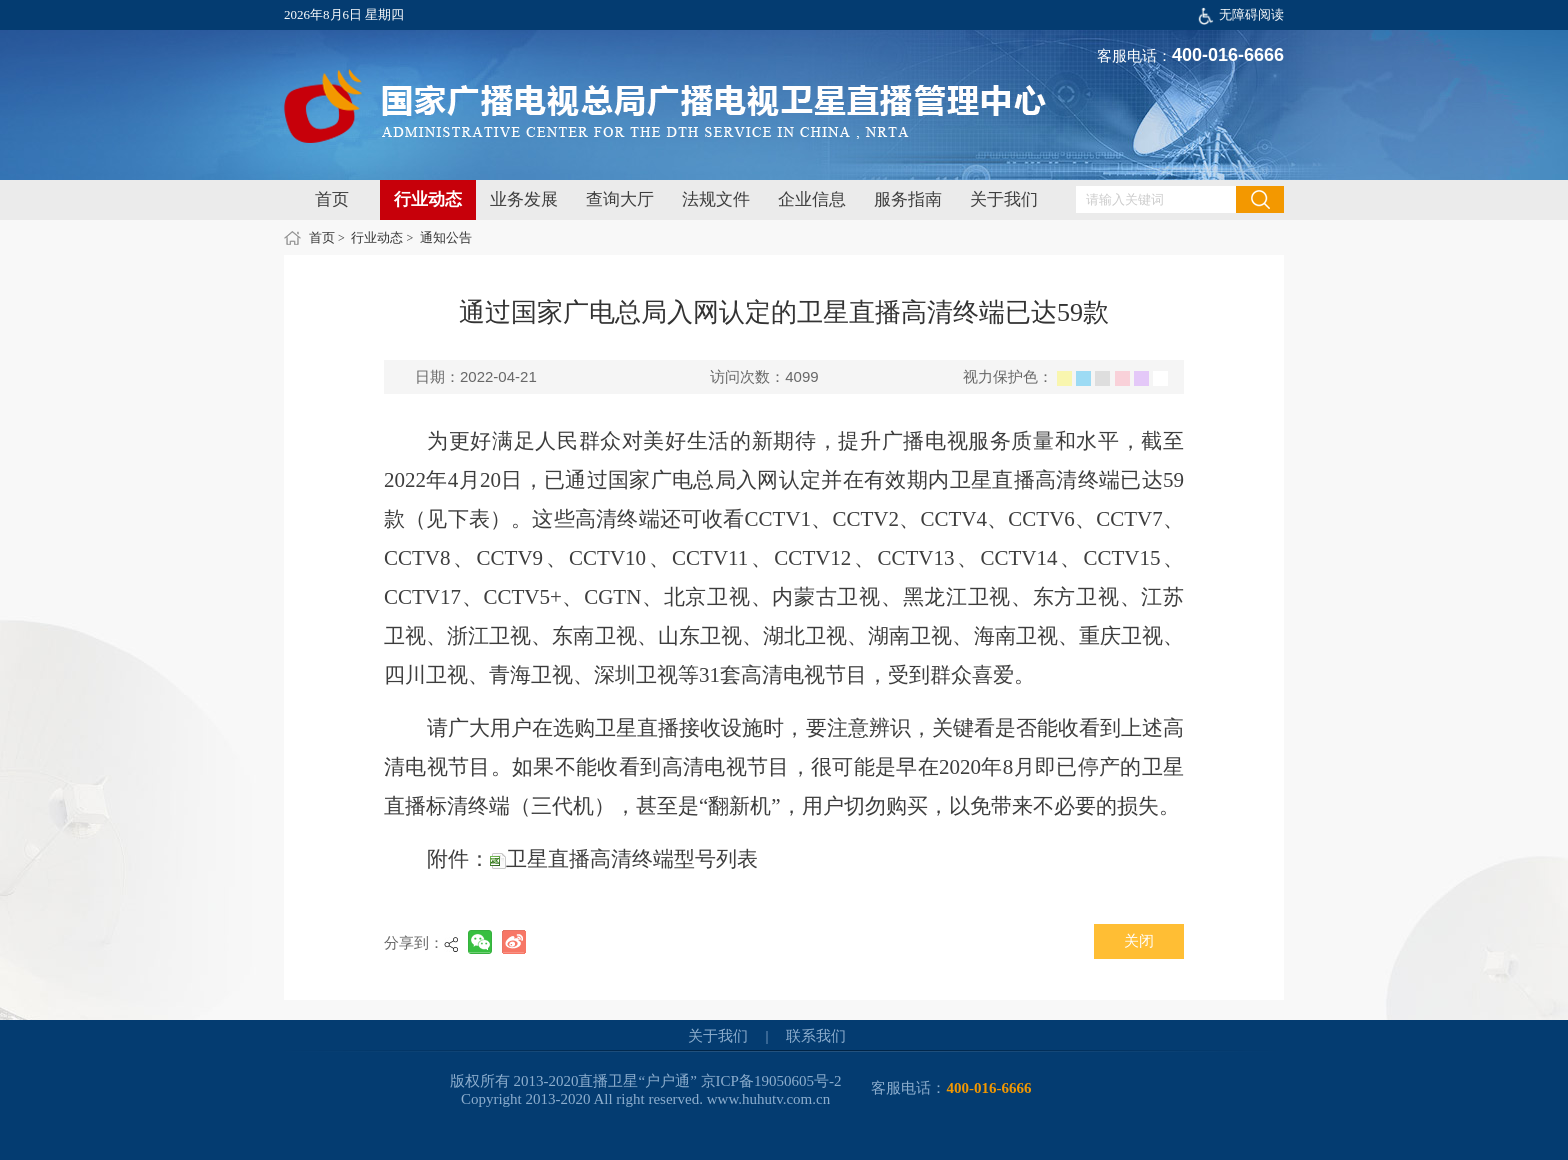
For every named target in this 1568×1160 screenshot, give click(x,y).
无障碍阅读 (1251, 14)
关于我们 (1004, 199)
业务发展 (524, 199)
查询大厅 (620, 199)
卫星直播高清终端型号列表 (624, 859)
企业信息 (812, 199)
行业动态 (428, 199)
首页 (332, 199)
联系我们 (816, 1036)
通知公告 (446, 237)
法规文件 (716, 199)
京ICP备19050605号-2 (771, 1081)
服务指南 (908, 199)
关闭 (1139, 941)
